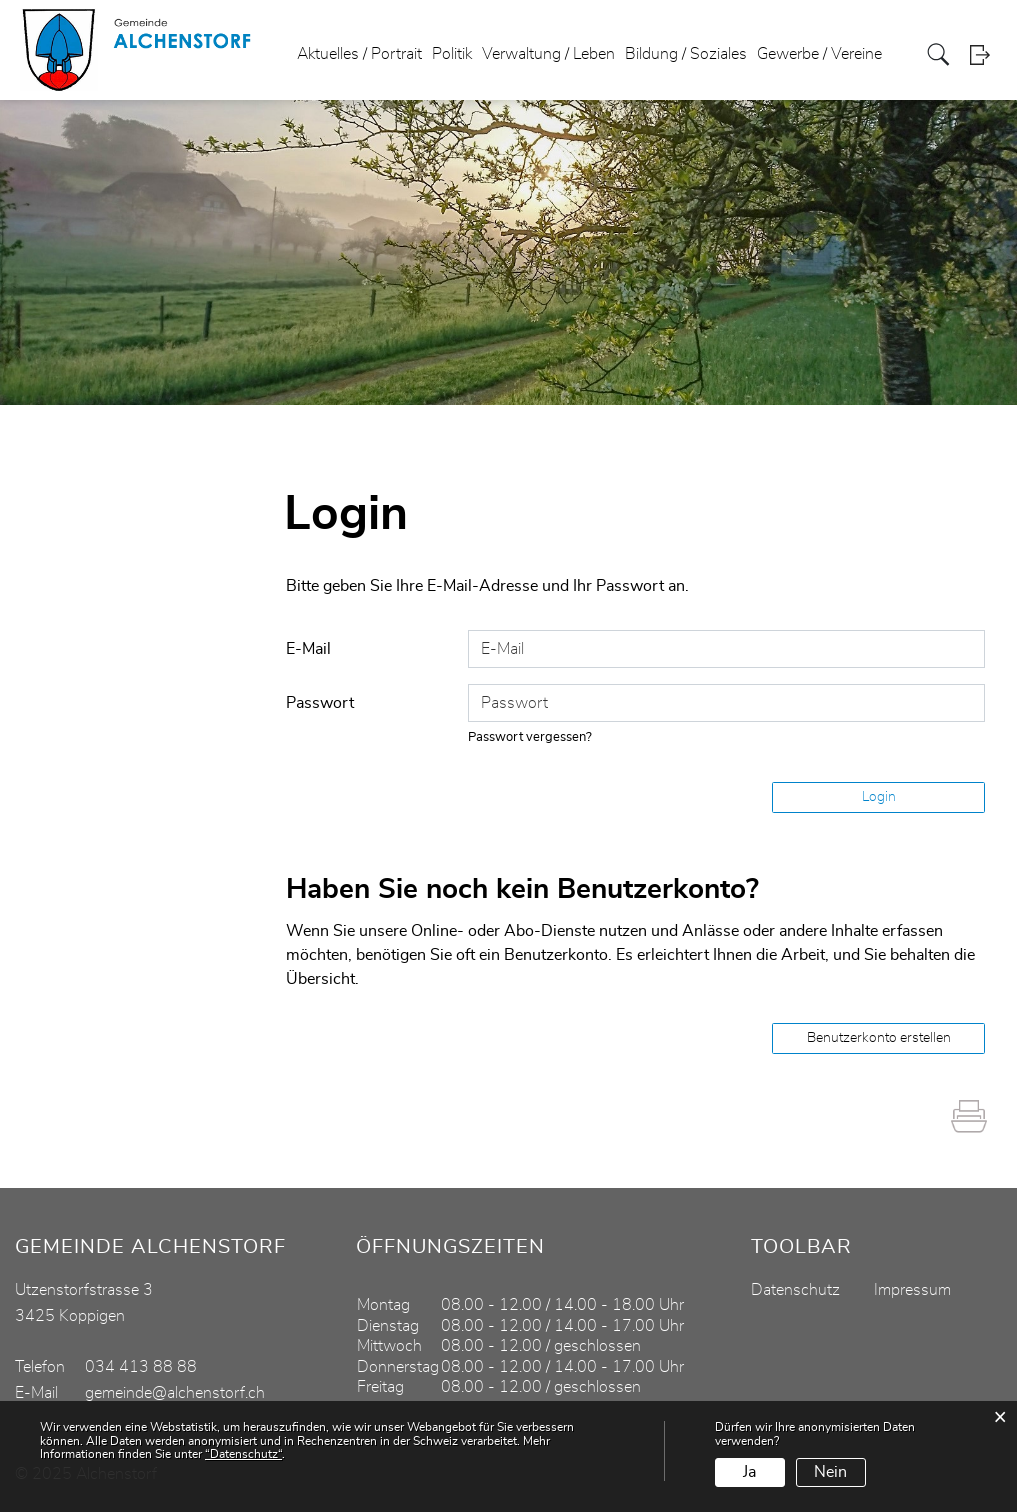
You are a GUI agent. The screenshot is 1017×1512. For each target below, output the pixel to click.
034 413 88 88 (141, 1367)
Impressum (912, 1290)
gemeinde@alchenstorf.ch (175, 1393)
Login (986, 54)
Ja (749, 1472)
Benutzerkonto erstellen (879, 1038)
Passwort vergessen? (530, 737)
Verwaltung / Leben (548, 54)
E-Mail (308, 649)
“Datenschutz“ (243, 1454)
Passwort (320, 703)
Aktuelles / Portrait (359, 54)
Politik (452, 54)
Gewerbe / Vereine (819, 54)
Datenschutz (795, 1290)
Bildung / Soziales (686, 54)
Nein (830, 1472)
